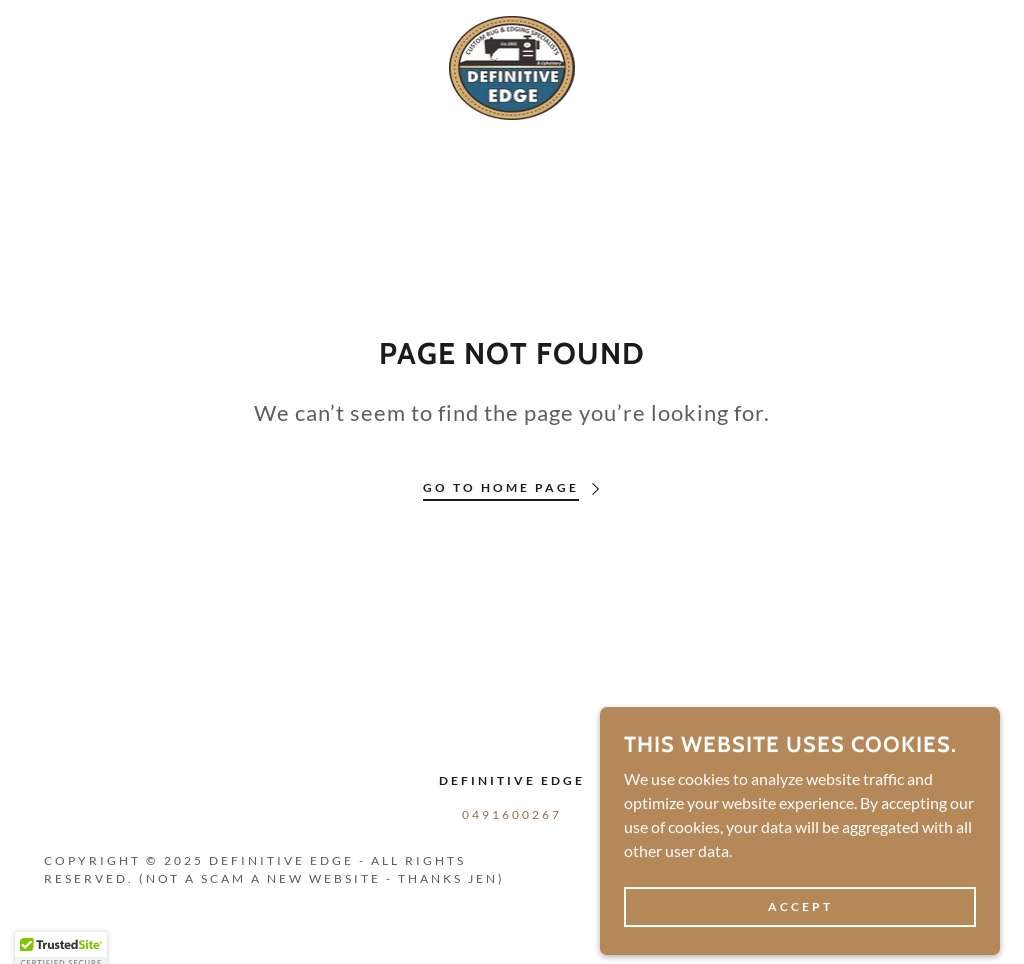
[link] (512, 65)
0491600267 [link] (512, 814)
